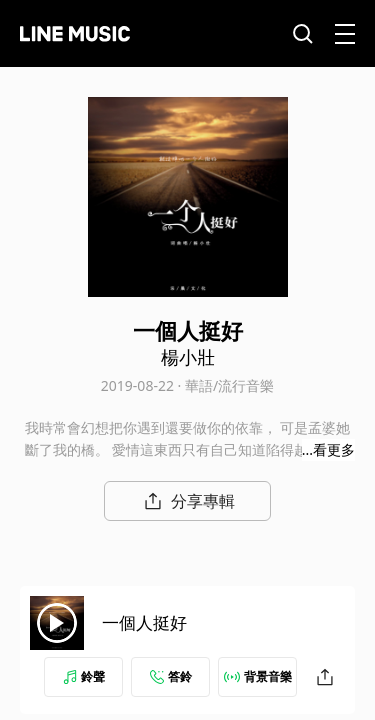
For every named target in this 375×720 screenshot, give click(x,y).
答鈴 (171, 676)
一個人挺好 (144, 622)
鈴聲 (84, 676)
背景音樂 (258, 676)
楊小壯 (188, 357)
